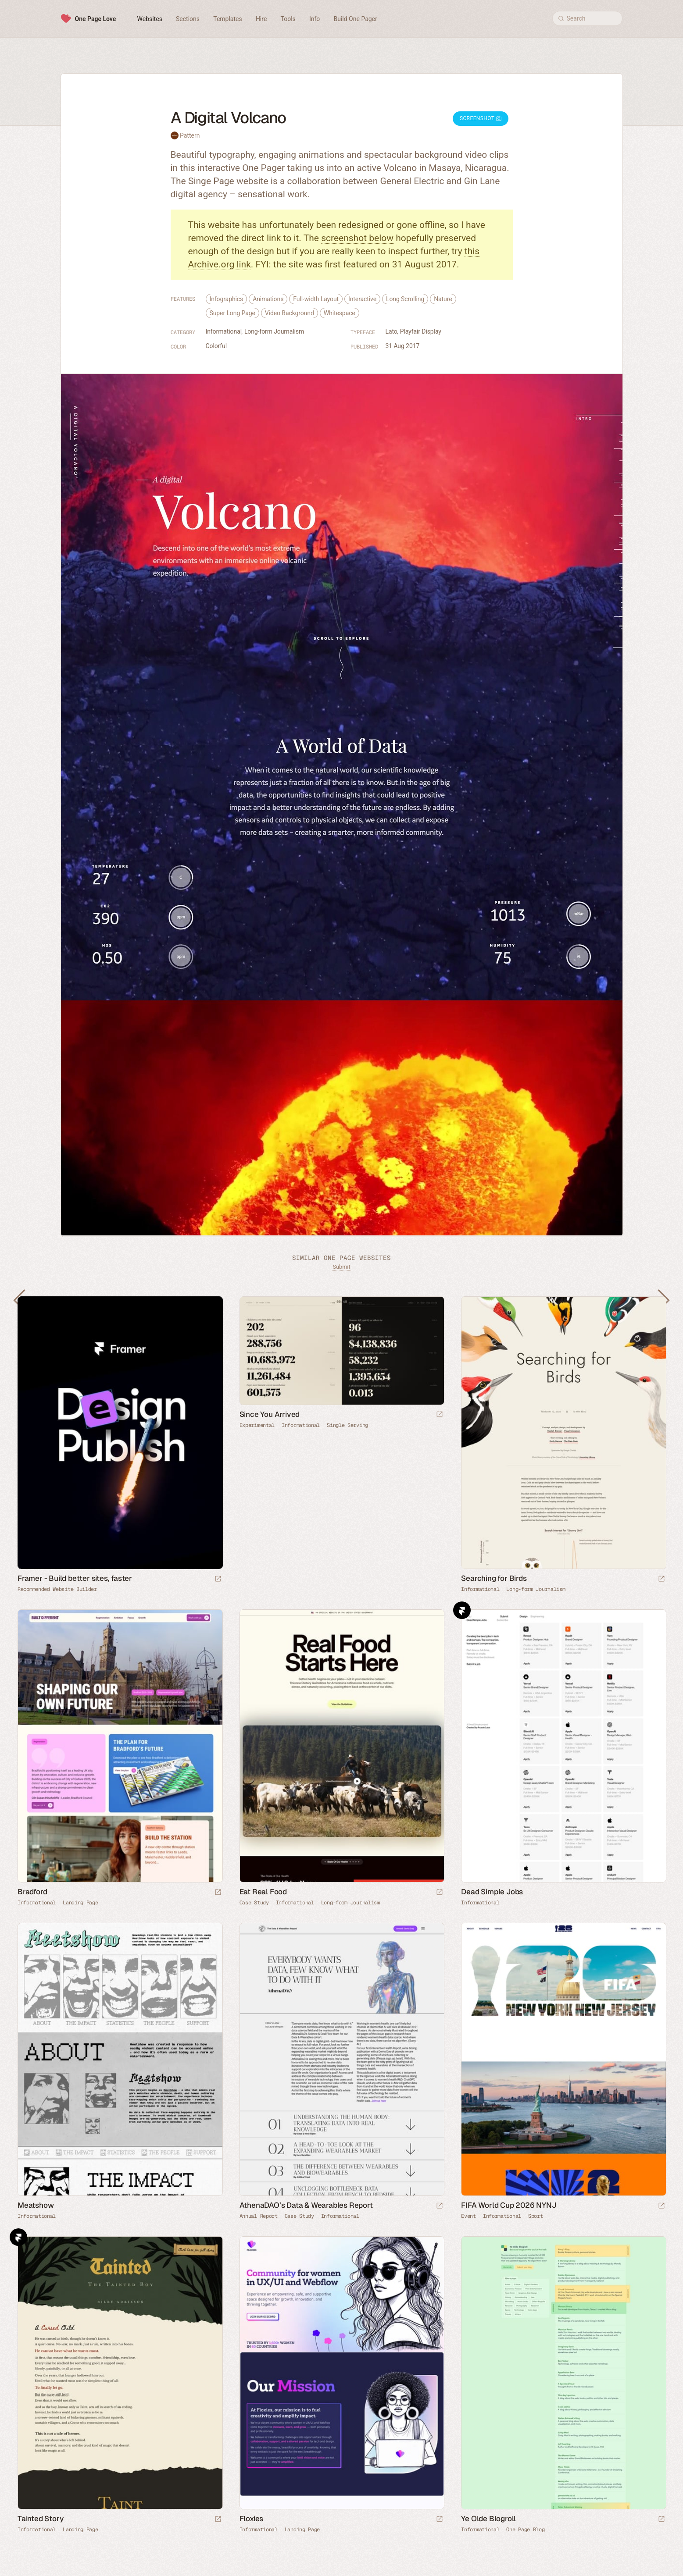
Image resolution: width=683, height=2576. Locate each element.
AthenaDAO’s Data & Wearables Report (306, 2205)
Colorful (216, 345)
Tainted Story (40, 2518)
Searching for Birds (493, 1578)
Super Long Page (232, 313)
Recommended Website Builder (57, 1589)
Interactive (362, 298)
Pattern (190, 135)
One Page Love (95, 18)
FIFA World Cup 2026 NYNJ (508, 2205)
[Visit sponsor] (218, 1579)
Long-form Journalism (274, 331)
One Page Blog (525, 2529)
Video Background (289, 313)
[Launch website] (439, 1415)
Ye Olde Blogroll (488, 2518)
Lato (391, 331)
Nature (443, 298)
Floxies (252, 2518)
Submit (341, 1266)
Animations (268, 298)
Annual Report (259, 2216)
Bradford (32, 1891)
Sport (535, 2216)
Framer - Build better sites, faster (75, 1578)
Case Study (254, 1902)
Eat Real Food (263, 1891)
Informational (224, 331)
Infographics (226, 298)
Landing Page (80, 1902)
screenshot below (357, 238)
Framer (462, 1610)
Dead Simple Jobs (492, 1891)
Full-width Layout (316, 298)
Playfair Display (420, 331)
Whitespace (339, 313)
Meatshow (36, 2205)
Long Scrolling (405, 298)
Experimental (257, 1425)
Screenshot (480, 118)
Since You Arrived (270, 1414)
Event (468, 2216)
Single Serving (347, 1425)
